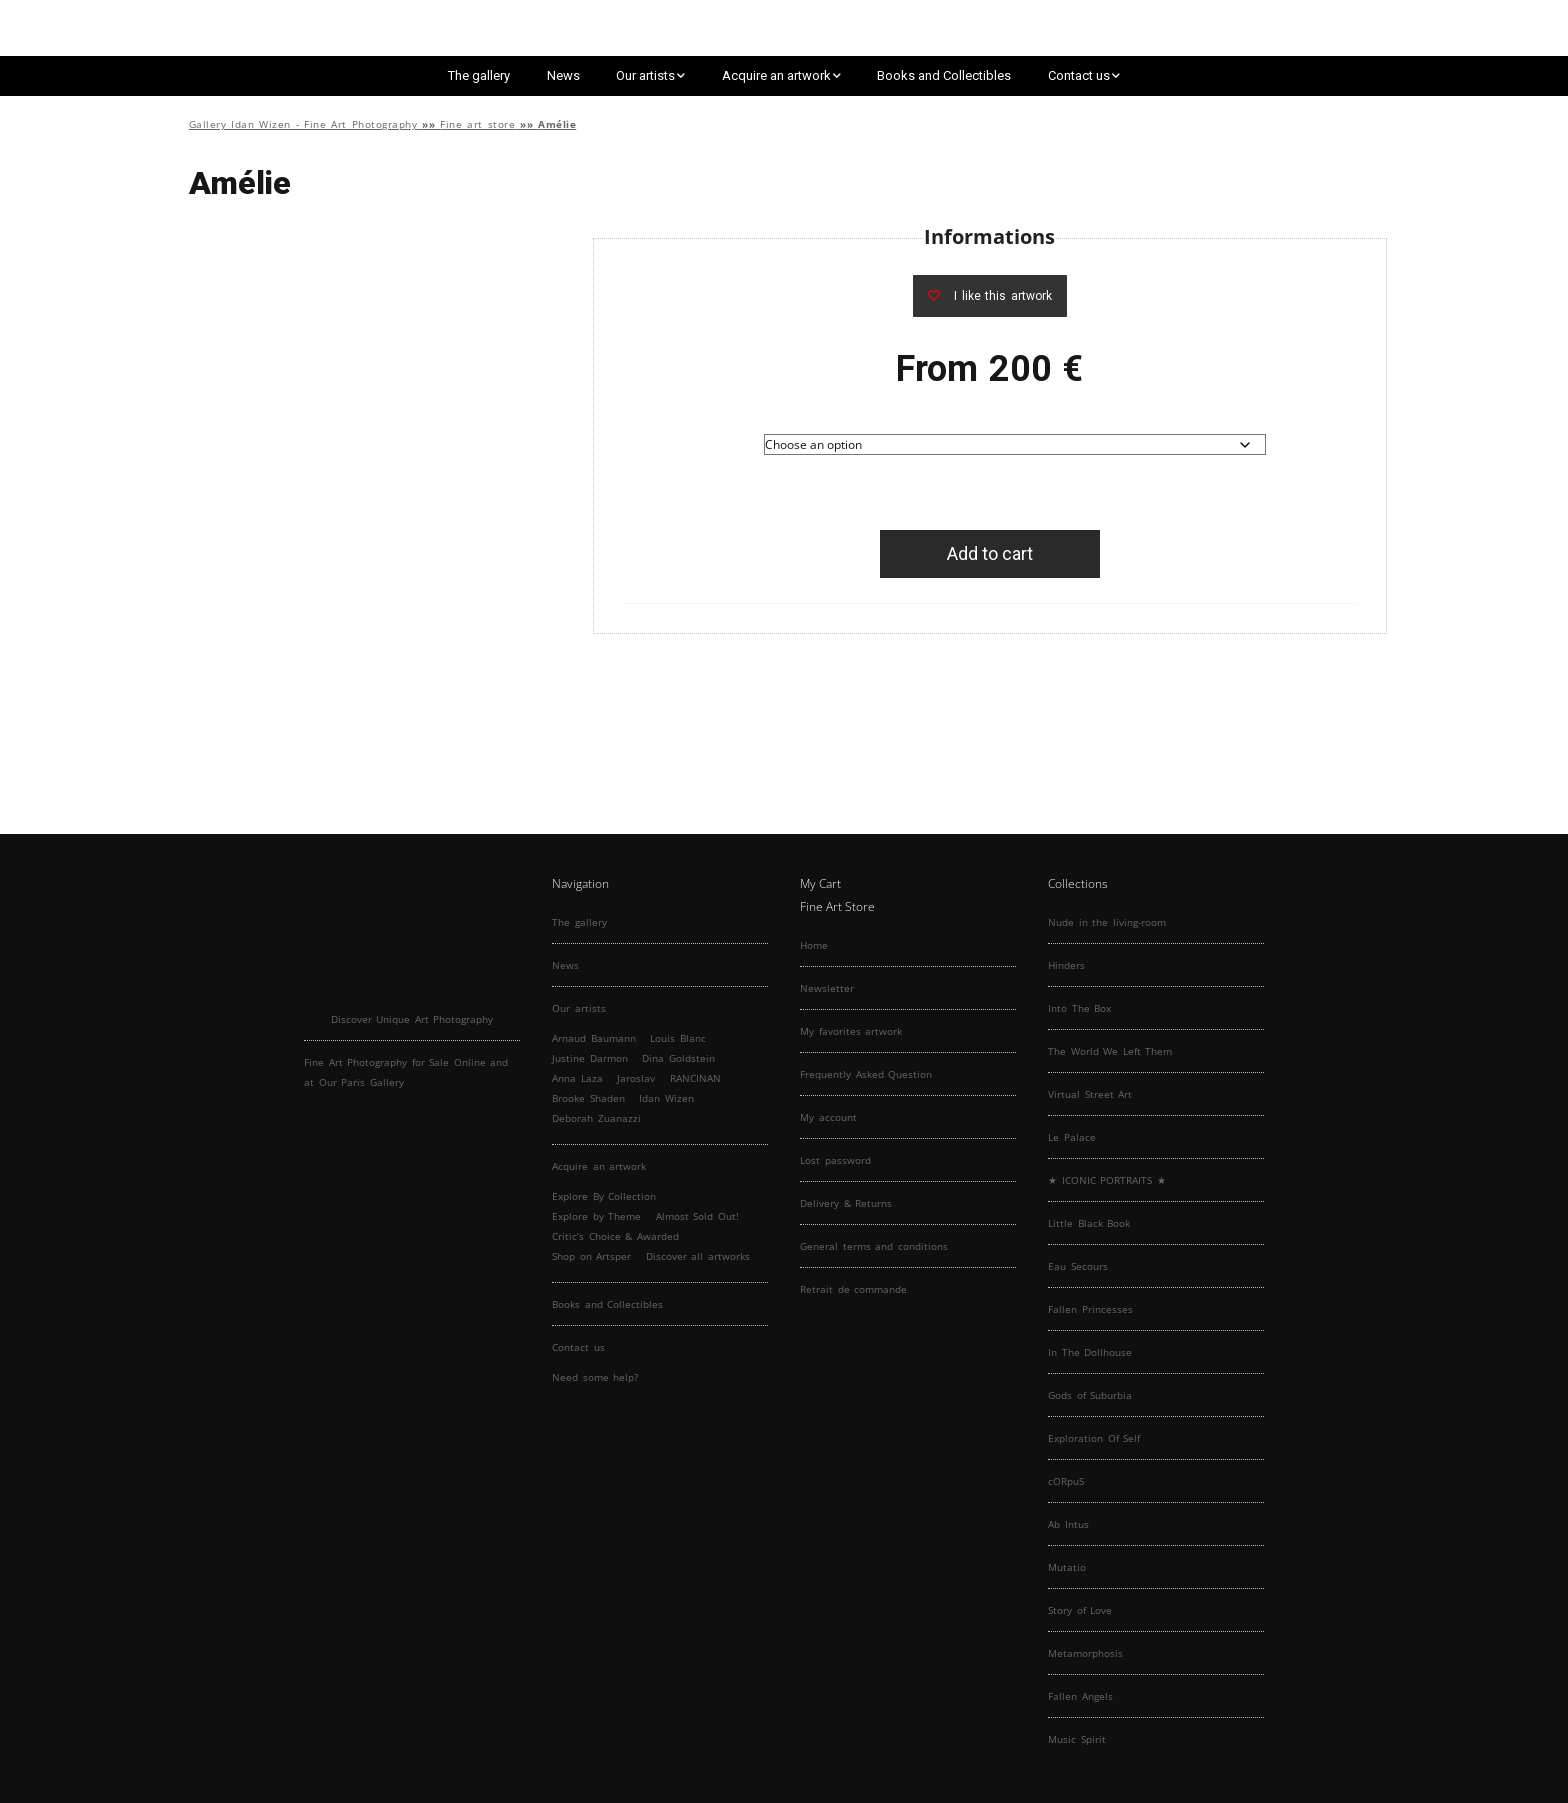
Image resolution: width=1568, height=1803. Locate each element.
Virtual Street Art (1090, 1094)
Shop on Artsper (591, 1256)
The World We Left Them (1110, 1051)
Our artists (645, 75)
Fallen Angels (1080, 1696)
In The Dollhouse (1090, 1352)
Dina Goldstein (678, 1058)
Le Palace (1072, 1137)
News (563, 75)
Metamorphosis (1085, 1653)
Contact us (1079, 75)
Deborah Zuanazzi (596, 1118)
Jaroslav (636, 1078)
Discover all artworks (698, 1256)
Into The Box (1079, 1008)
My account (828, 1117)
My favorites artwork (851, 1031)
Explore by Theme (596, 1216)
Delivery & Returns (846, 1203)
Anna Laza (577, 1078)
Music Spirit (1077, 1739)
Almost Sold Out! (697, 1216)
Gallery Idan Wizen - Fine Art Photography (303, 124)
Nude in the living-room (1107, 922)
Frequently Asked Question (866, 1074)
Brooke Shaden (588, 1098)
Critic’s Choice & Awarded (615, 1236)
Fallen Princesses (1090, 1309)
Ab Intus (1068, 1524)
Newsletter (827, 988)
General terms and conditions (874, 1246)
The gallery (479, 75)
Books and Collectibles (944, 75)
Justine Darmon (590, 1058)
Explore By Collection (604, 1196)
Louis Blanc (678, 1038)
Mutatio (1067, 1567)
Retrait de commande (853, 1289)
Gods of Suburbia (1090, 1395)
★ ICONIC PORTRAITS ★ (1107, 1180)
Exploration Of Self (1094, 1438)
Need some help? (595, 1377)
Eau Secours (1078, 1266)
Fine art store (477, 124)
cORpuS (1066, 1481)
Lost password (835, 1160)
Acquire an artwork (776, 75)
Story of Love (1080, 1610)
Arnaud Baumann (594, 1038)
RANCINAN (695, 1078)
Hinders (1066, 965)
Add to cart (990, 553)
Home (814, 945)
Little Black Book (1089, 1223)
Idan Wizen (666, 1098)
